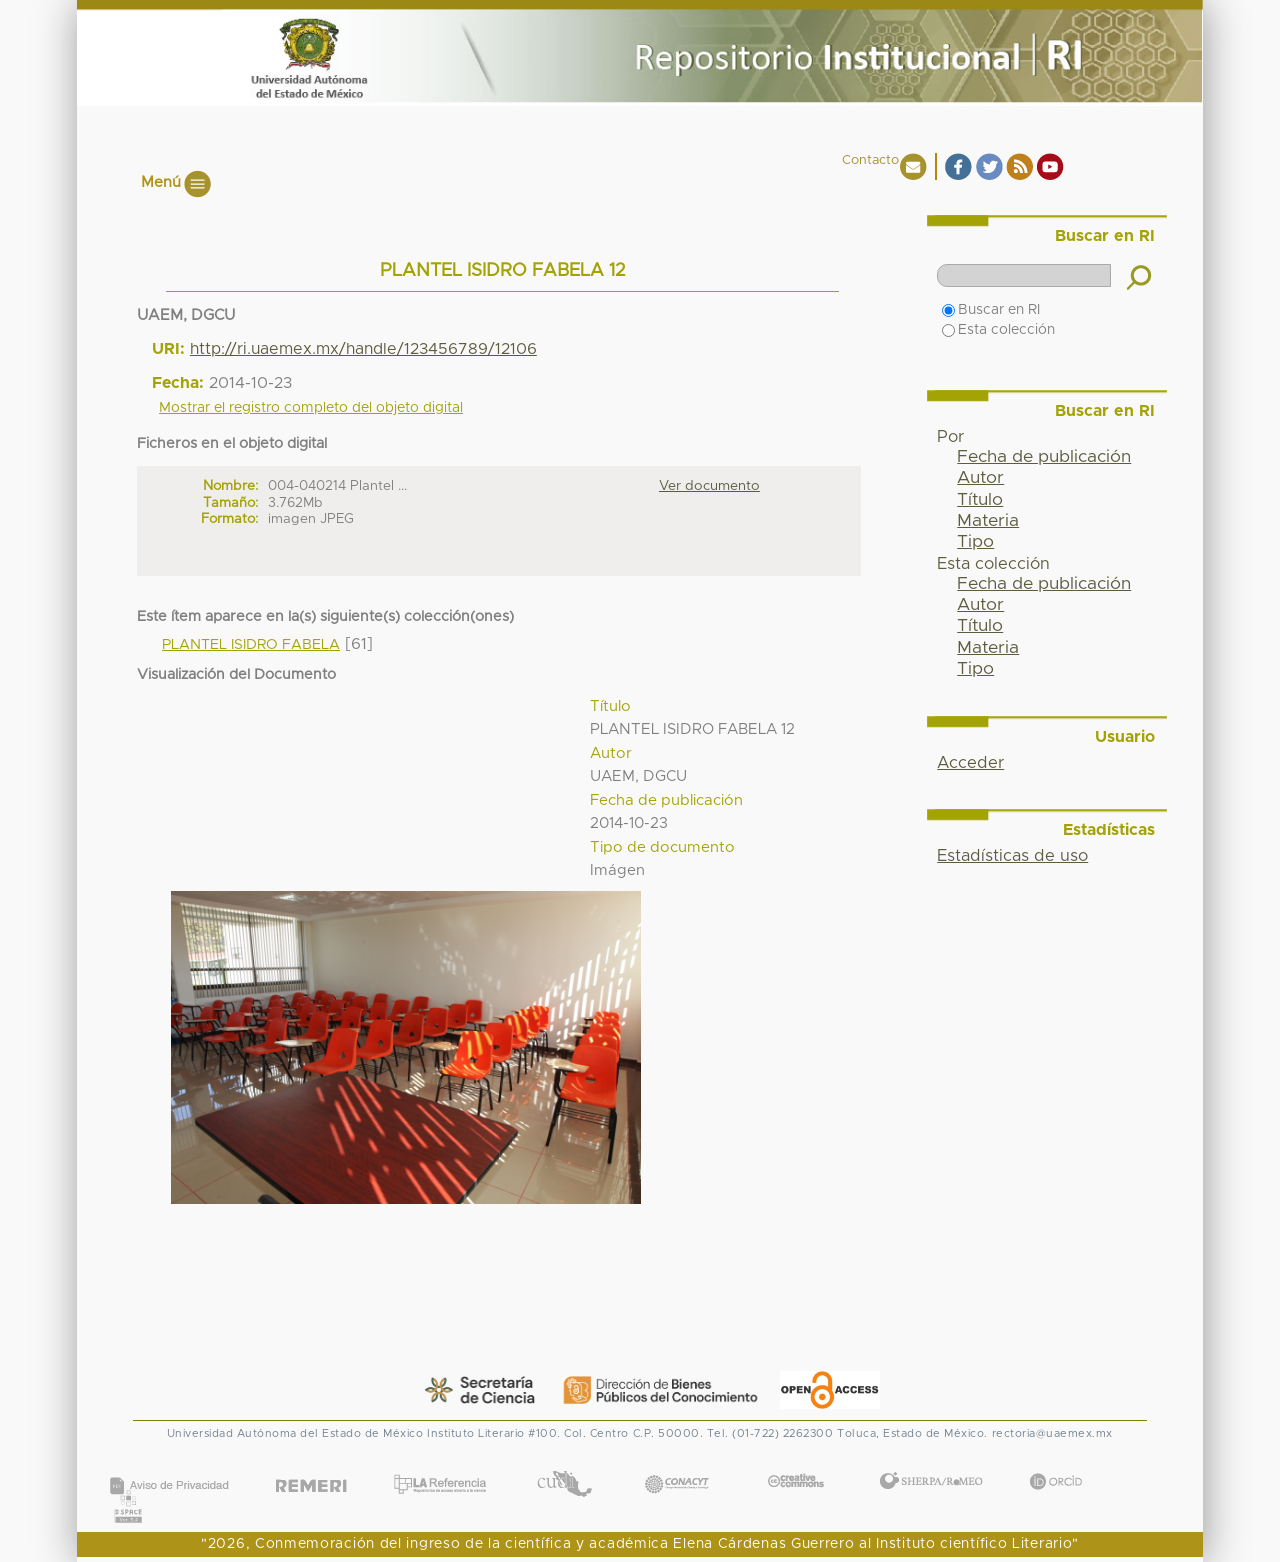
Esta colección (998, 330)
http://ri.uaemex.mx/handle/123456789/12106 (363, 349)
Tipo (975, 542)
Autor (980, 478)
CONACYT (677, 1463)
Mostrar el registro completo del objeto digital (311, 408)
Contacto (870, 160)
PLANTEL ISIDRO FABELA (251, 645)
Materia (988, 521)
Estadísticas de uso (1012, 856)
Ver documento (709, 486)
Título (980, 500)
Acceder (970, 763)
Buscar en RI (991, 310)
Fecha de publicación (1044, 457)
